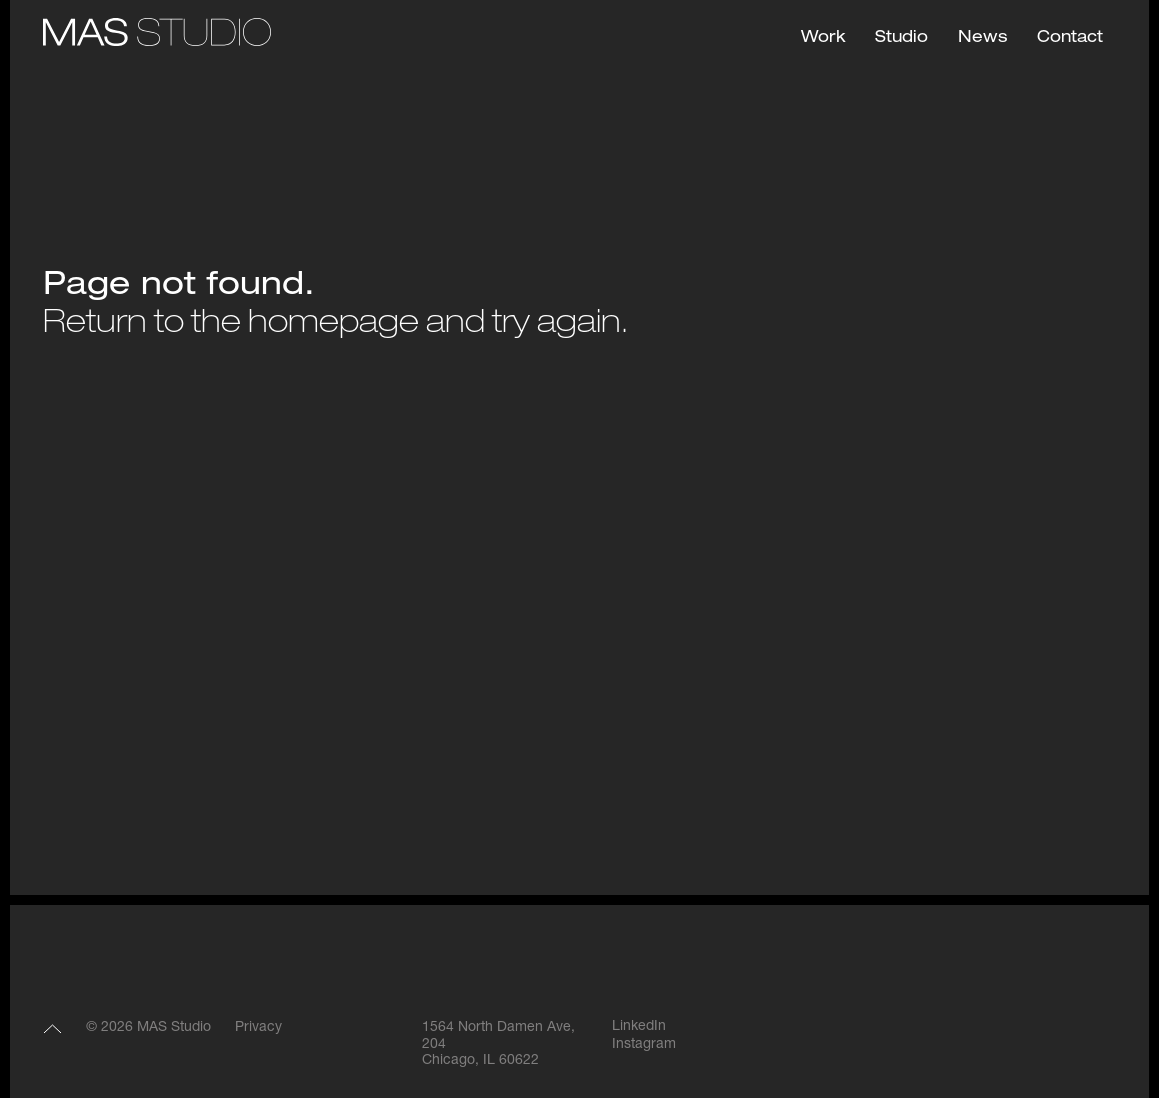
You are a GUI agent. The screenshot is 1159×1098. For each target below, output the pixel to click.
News (982, 39)
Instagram (644, 1045)
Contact (1070, 39)
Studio (901, 39)
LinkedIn (639, 1027)
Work (823, 39)
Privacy (258, 1028)
